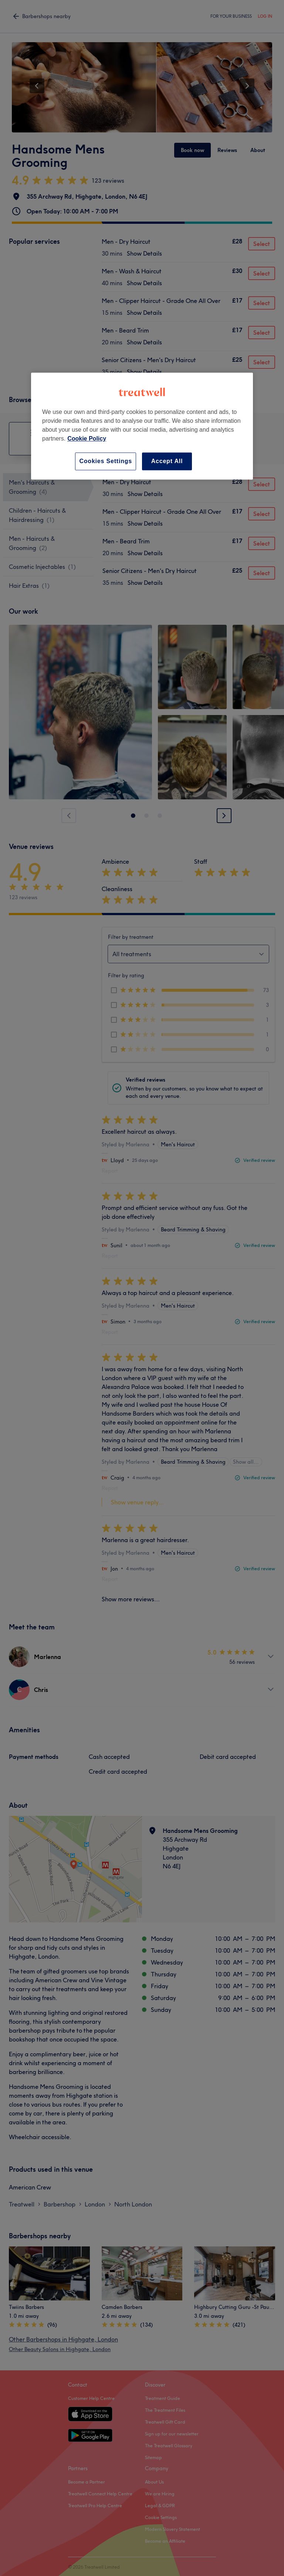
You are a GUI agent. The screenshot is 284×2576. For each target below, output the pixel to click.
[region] (142, 425)
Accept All (167, 461)
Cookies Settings (105, 461)
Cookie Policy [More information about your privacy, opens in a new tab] (86, 438)
